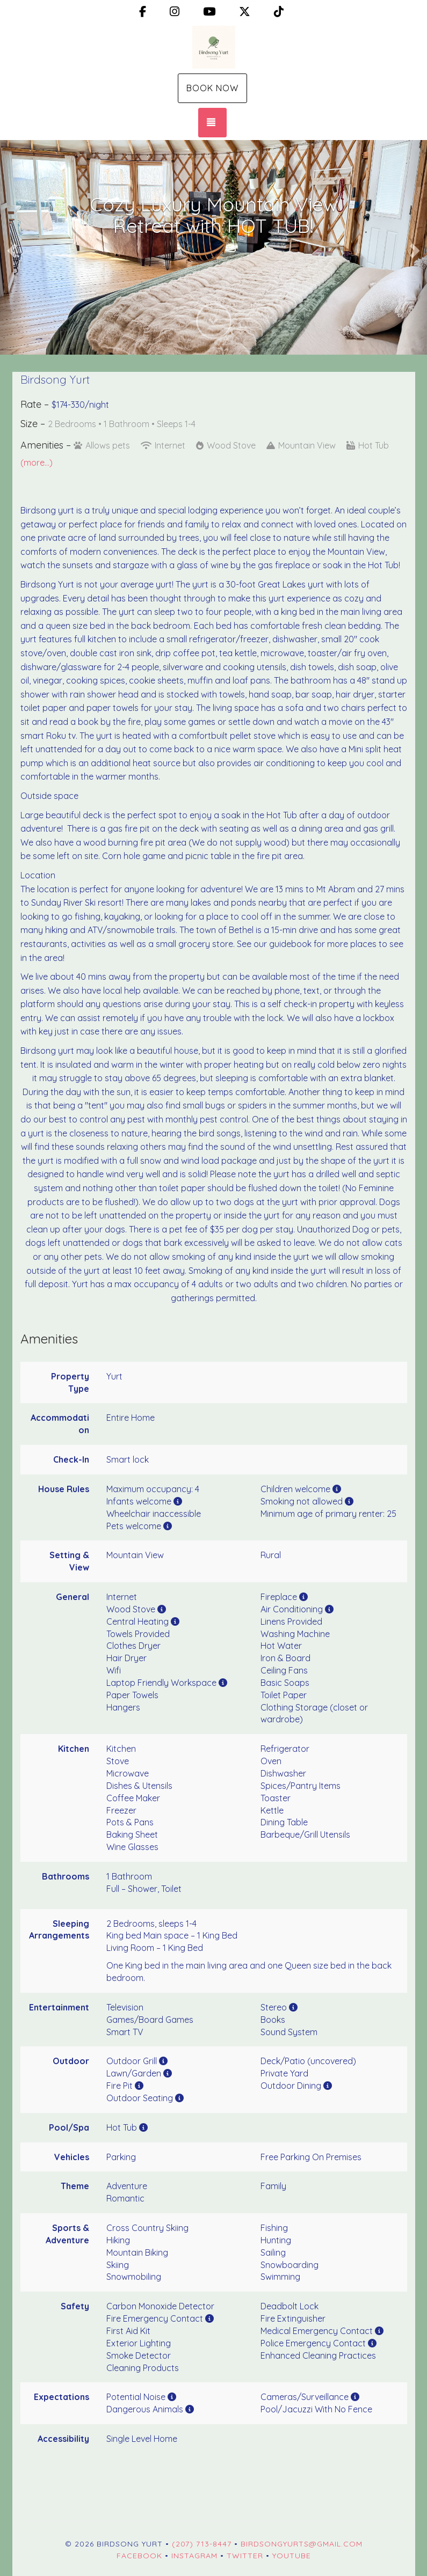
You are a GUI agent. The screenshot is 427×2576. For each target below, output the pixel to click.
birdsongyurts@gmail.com (302, 2544)
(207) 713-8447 (201, 2544)
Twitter (245, 2555)
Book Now (212, 88)
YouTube (291, 2555)
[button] (10, 247)
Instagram (194, 2555)
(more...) (36, 462)
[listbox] (213, 247)
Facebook (139, 2555)
